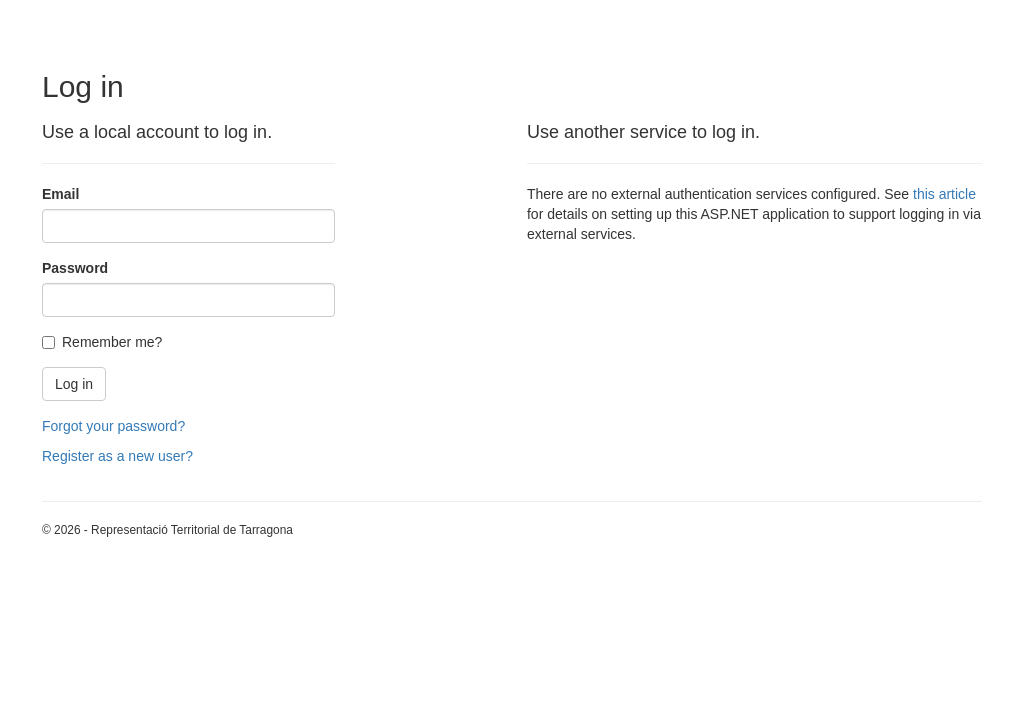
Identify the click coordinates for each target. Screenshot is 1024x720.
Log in (74, 384)
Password (75, 268)
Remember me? (102, 342)
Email (60, 194)
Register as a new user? (117, 456)
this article (944, 194)
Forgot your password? (113, 426)
